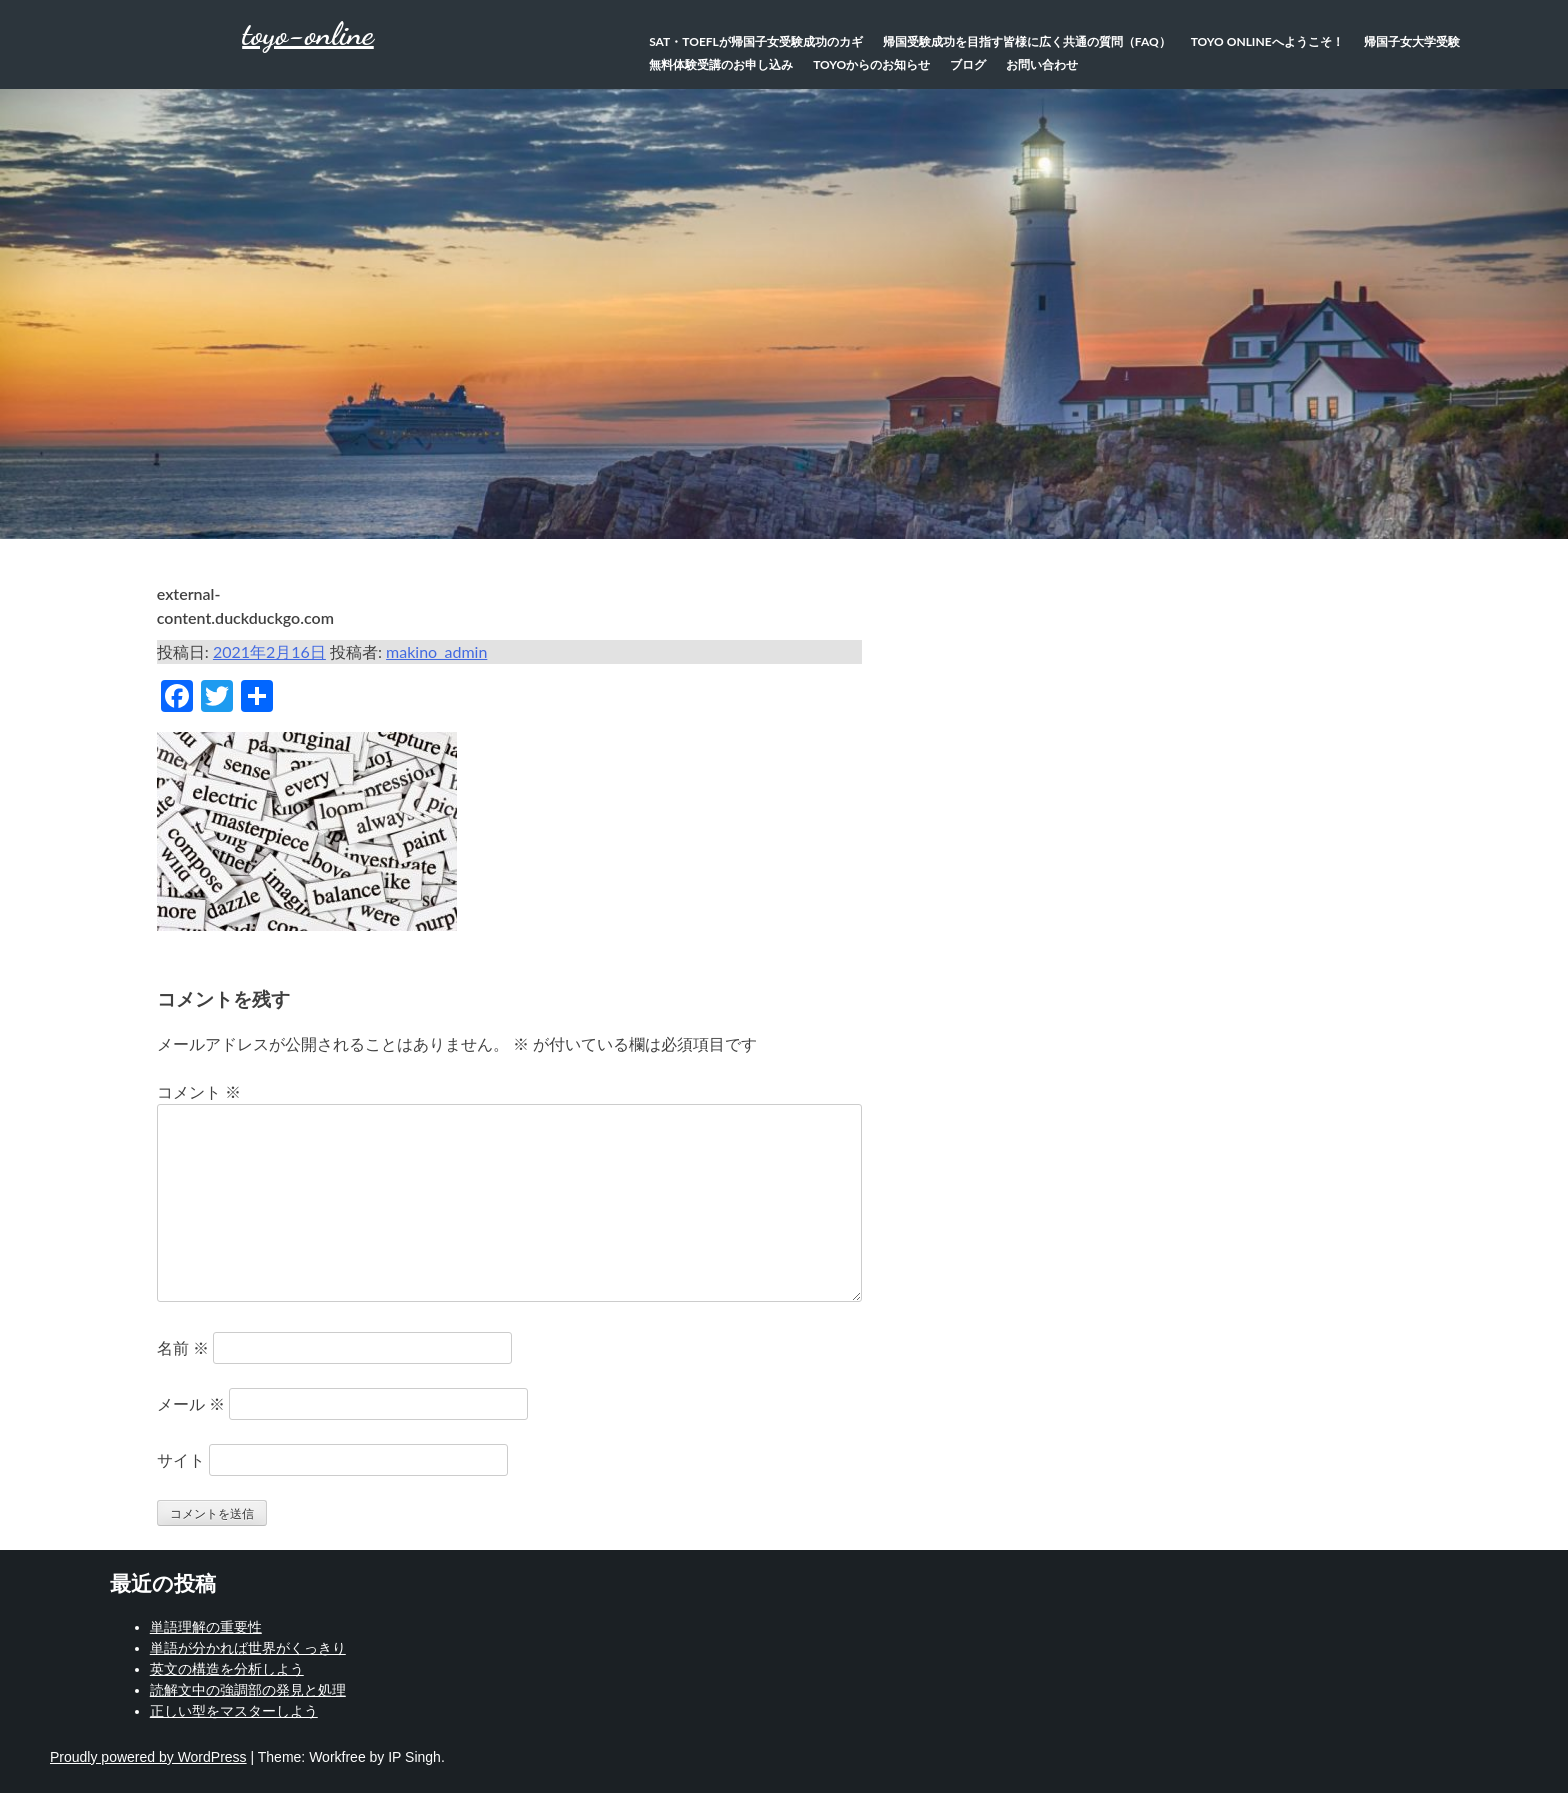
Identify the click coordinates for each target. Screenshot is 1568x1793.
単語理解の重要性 (206, 1627)
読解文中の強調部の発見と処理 (248, 1690)
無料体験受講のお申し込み (721, 64)
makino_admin (436, 651)
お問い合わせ (1042, 64)
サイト (181, 1459)
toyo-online (308, 34)
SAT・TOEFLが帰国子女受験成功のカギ (756, 41)
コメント (199, 1091)
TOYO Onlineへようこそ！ (1267, 41)
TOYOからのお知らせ (871, 64)
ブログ (968, 64)
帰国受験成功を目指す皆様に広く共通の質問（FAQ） (1027, 41)
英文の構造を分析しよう (227, 1669)
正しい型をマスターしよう (234, 1711)
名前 (183, 1347)
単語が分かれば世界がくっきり (248, 1648)
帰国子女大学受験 (1412, 41)
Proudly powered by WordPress (148, 1757)
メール (191, 1403)
